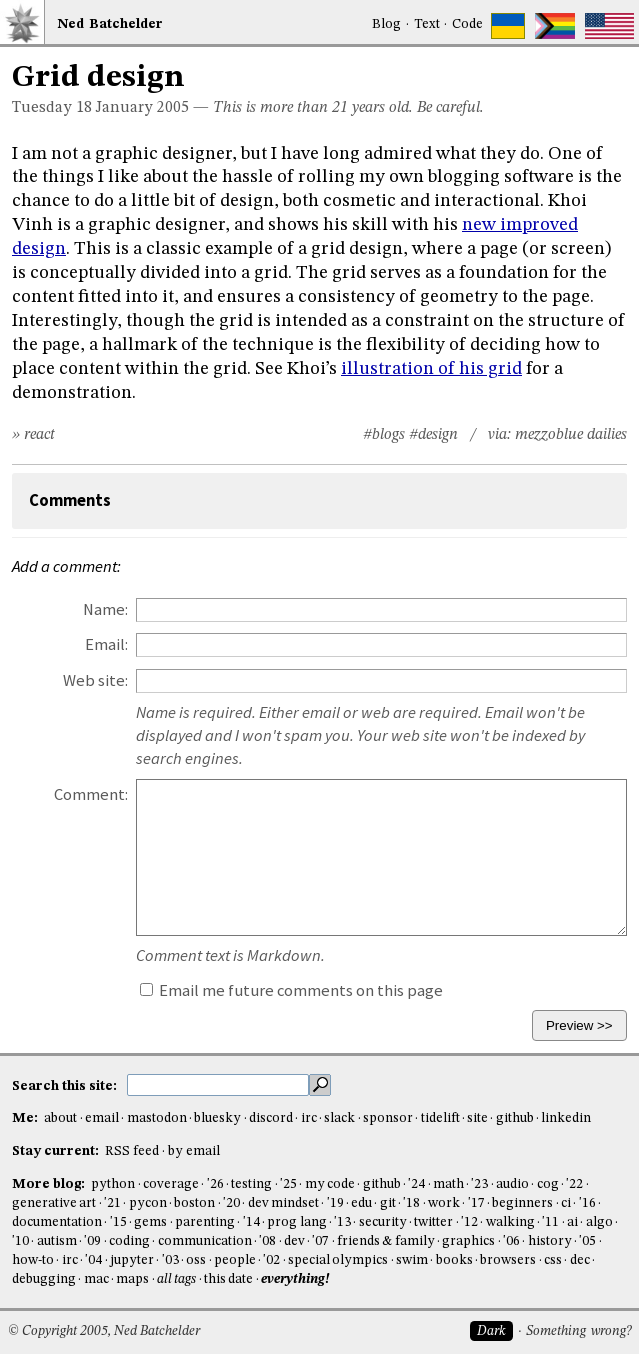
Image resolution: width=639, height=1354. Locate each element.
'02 (271, 1260)
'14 (251, 1222)
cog (548, 1184)
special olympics (338, 1260)
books (454, 1260)
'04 (93, 1260)
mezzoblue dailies (571, 435)
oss (196, 1260)
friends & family (386, 1241)
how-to (33, 1260)
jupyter (132, 1260)
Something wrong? (578, 1331)
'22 (574, 1184)
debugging (44, 1279)
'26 (215, 1184)
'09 (92, 1241)
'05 (587, 1241)
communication (205, 1241)
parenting (205, 1222)
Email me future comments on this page (291, 990)
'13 (342, 1222)
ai (572, 1222)
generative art (54, 1203)
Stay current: (57, 1151)
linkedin (566, 1118)
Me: (26, 1118)
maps (132, 1279)
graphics (468, 1241)
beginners (522, 1203)
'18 (411, 1203)
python (113, 1184)
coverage (171, 1184)
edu (361, 1203)
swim (412, 1260)
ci (566, 1203)
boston (194, 1203)
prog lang (296, 1222)
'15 (118, 1222)
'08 (267, 1241)
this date (228, 1279)
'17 (476, 1203)
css (553, 1260)
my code (330, 1184)
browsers (508, 1260)
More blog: (50, 1184)
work (444, 1203)
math (448, 1184)
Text (427, 24)
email (102, 1118)
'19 (335, 1203)
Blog (386, 24)
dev (294, 1241)
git (388, 1203)
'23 (479, 1184)
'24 (416, 1184)
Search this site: (66, 1085)
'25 (288, 1184)
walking (510, 1222)
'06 (511, 1241)
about (60, 1118)
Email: (106, 644)
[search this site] (218, 1085)
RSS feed (132, 1151)
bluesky (217, 1118)
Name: (105, 609)
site (477, 1118)
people (235, 1260)
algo (599, 1222)
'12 (469, 1222)
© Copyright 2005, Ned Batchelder (104, 1331)
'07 (320, 1241)
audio (512, 1184)
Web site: (95, 680)
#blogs (384, 435)
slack (339, 1118)
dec (580, 1260)
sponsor (388, 1118)
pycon (148, 1203)
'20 (231, 1203)
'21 (112, 1203)
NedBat (110, 24)
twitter (433, 1222)
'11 (550, 1222)
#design (433, 435)
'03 (170, 1260)
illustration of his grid (431, 369)
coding (129, 1241)
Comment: (91, 794)
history (550, 1241)
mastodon (157, 1118)
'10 (20, 1241)
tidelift (440, 1118)
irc (309, 1118)
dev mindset (283, 1203)
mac (96, 1279)
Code (467, 24)
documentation (57, 1222)
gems (150, 1222)
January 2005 (142, 108)
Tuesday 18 (52, 108)
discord (271, 1118)
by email (194, 1151)
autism (57, 1241)
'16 (587, 1203)
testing (251, 1184)
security (383, 1222)
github (515, 1118)
